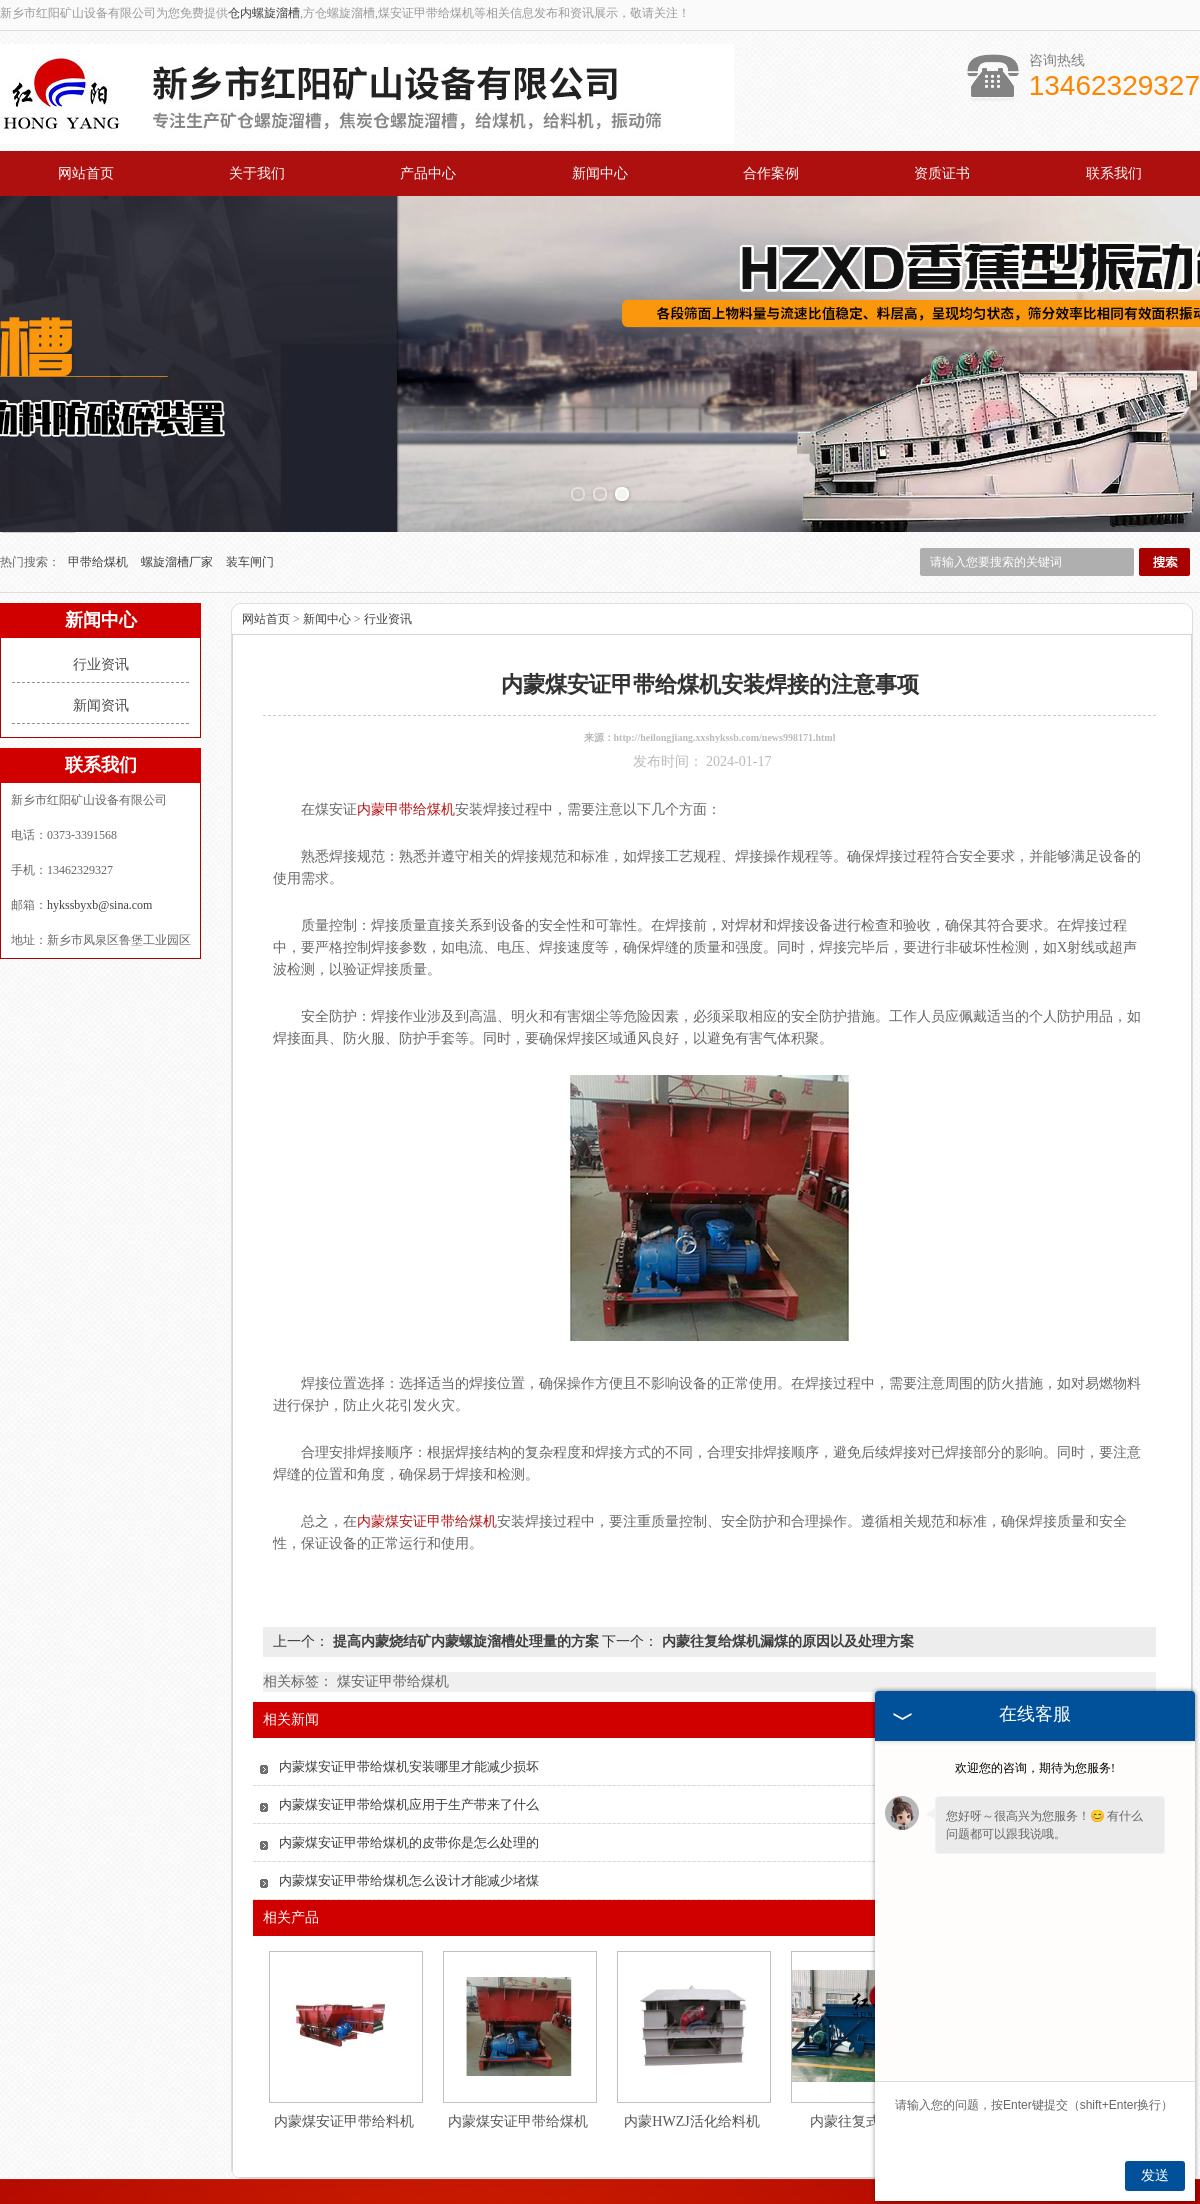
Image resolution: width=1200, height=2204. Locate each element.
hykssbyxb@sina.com (99, 834)
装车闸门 (250, 491)
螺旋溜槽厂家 (178, 491)
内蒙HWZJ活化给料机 (691, 2050)
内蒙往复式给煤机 (866, 2050)
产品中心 (428, 173)
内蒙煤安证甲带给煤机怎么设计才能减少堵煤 (409, 1809)
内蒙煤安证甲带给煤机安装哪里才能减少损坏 (409, 1695)
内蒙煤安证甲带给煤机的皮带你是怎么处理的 (409, 1771)
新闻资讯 (101, 634)
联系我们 (1114, 173)
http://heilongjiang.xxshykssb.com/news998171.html (725, 666)
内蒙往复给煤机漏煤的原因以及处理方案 (786, 1570)
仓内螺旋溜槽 (264, 13)
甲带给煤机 (99, 491)
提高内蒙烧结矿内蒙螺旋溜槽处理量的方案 (465, 1570)
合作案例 (771, 173)
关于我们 (257, 173)
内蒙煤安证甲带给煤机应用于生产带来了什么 (409, 1733)
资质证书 (942, 173)
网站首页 (86, 173)
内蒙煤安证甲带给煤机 (518, 2050)
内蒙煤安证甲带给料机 (344, 2050)
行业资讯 (101, 593)
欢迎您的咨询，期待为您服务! (1035, 1768)
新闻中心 (600, 173)
